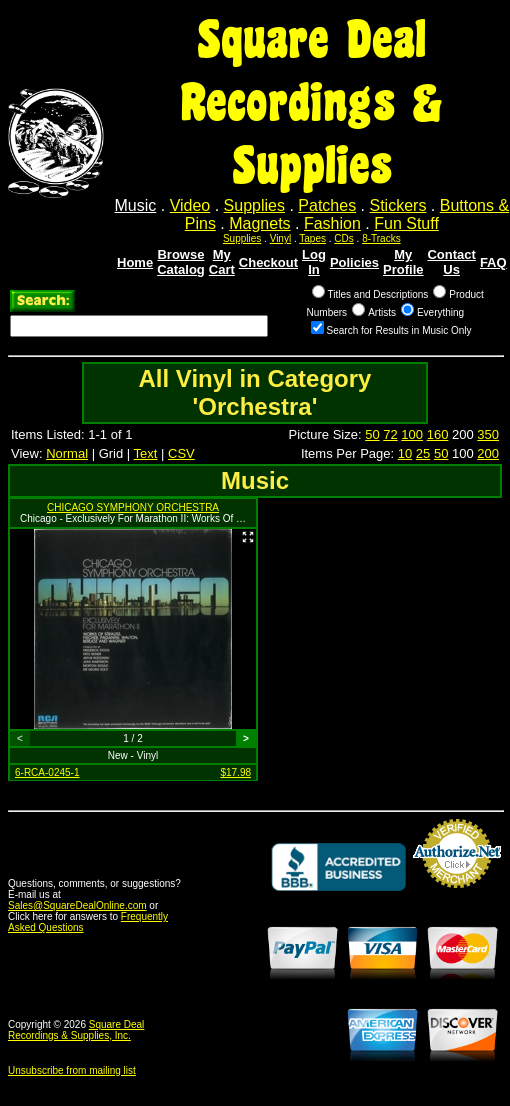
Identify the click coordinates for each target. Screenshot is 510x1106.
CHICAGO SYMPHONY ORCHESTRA (133, 507)
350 (488, 434)
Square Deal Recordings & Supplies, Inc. (76, 1030)
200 (488, 453)
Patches (327, 205)
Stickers (397, 205)
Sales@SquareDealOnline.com (77, 905)
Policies (354, 262)
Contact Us (451, 262)
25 (423, 453)
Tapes (312, 238)
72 (390, 434)
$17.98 (235, 772)
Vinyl (281, 238)
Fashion (332, 223)
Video (190, 205)
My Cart (222, 262)
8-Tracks (381, 238)
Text (146, 453)
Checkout (268, 262)
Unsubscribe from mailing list (72, 1070)
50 (372, 434)
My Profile (403, 262)
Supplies (254, 205)
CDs (343, 238)
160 (438, 434)
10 (405, 453)
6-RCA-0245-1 (47, 772)
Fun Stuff (406, 223)
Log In (314, 262)
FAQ (493, 262)
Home (135, 262)
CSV (181, 453)
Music (136, 205)
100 (412, 434)
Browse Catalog (181, 262)
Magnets (259, 223)
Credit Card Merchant (457, 896)
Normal (67, 453)
